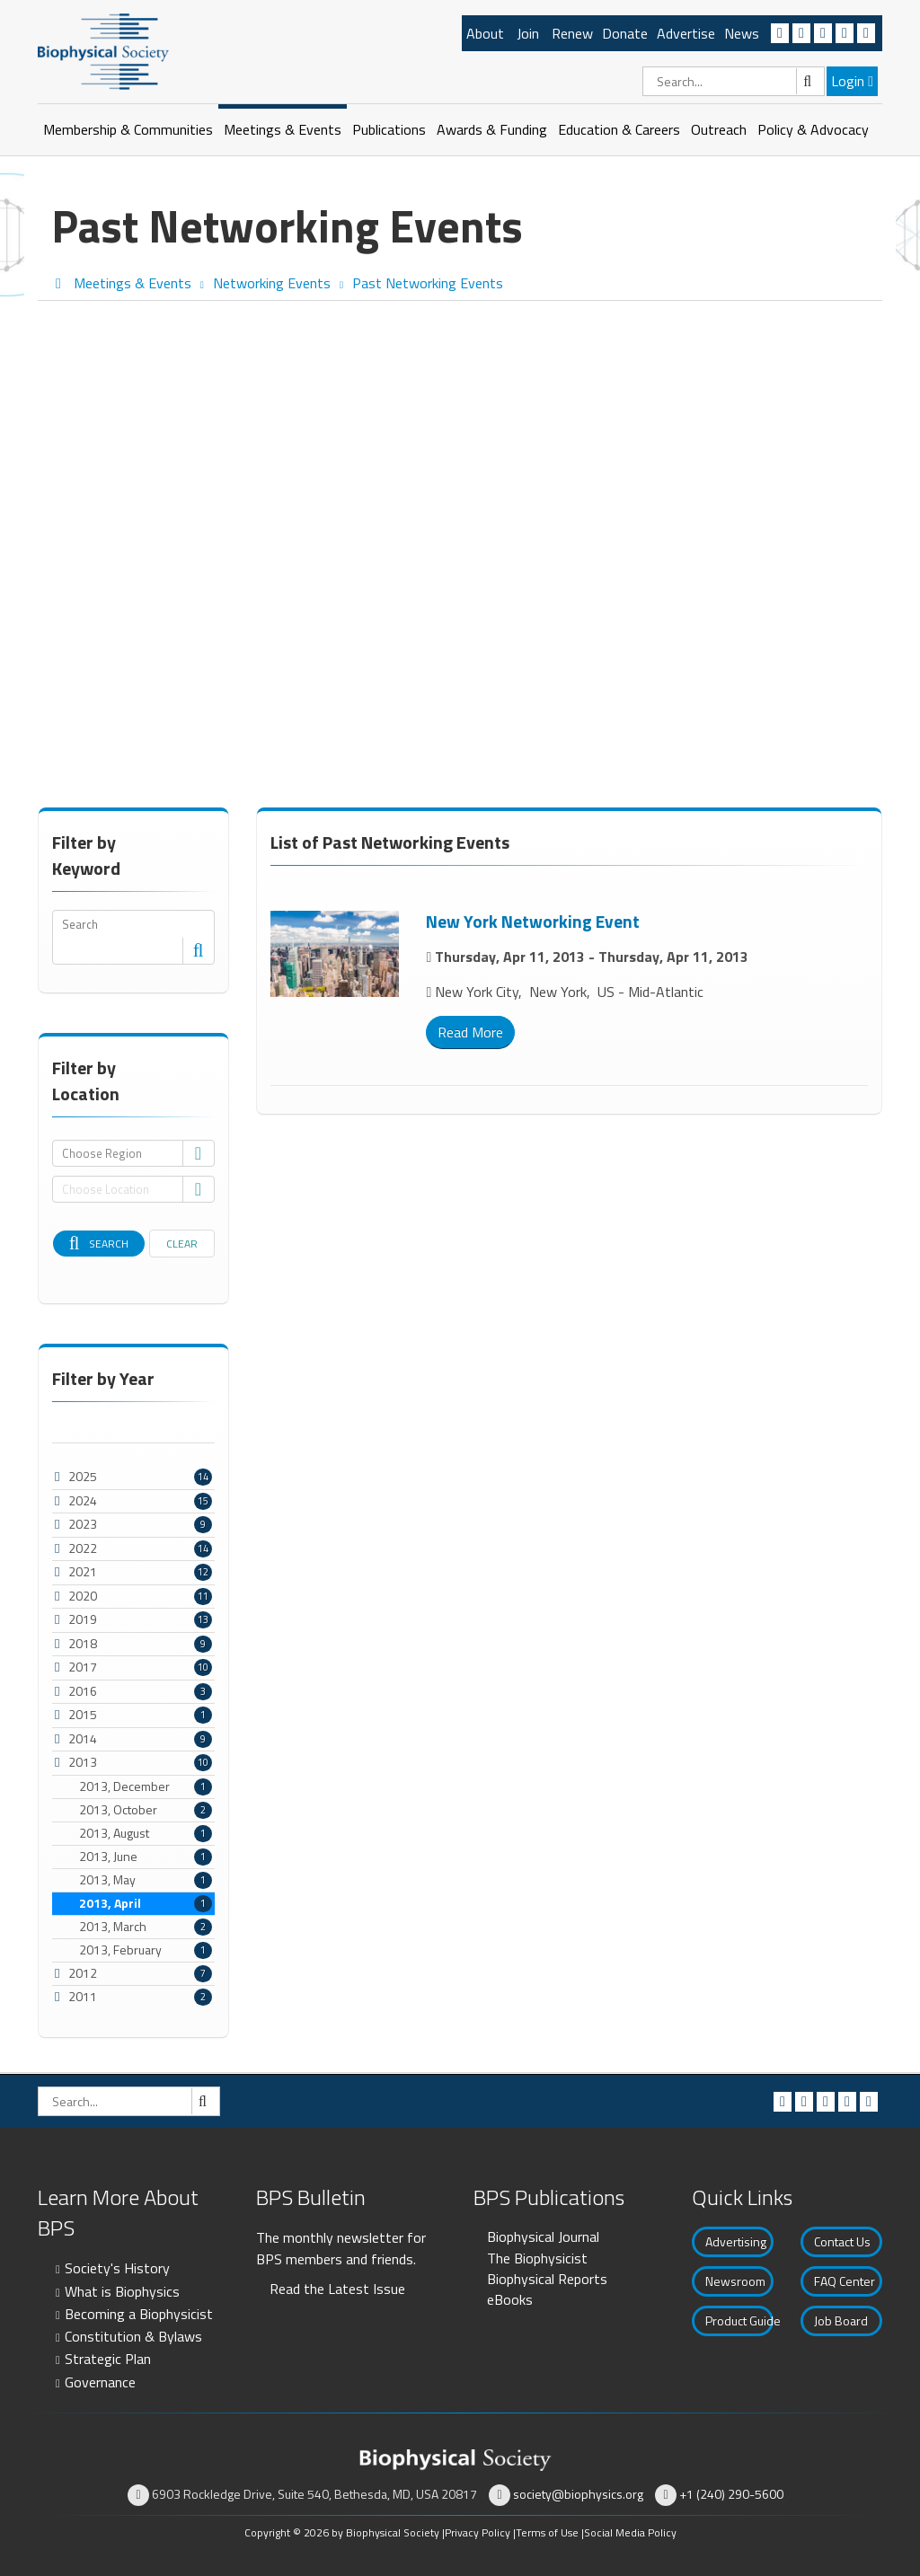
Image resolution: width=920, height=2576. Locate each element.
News (741, 33)
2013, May (145, 1880)
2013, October (145, 1810)
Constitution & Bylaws (133, 2336)
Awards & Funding (492, 129)
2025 (82, 1476)
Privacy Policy (477, 2532)
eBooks (510, 2299)
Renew (572, 33)
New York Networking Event (533, 921)
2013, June (145, 1856)
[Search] (733, 81)
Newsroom (735, 2281)
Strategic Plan (108, 2358)
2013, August (145, 1833)
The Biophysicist (537, 2258)
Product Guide (739, 2320)
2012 (82, 1972)
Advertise (686, 33)
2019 (82, 1619)
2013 (82, 1761)
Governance (100, 2382)
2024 (82, 1500)
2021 (82, 1571)
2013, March (145, 1927)
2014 (82, 1738)
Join (528, 33)
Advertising (735, 2241)
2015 (82, 1714)
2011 (82, 1996)
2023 (82, 1523)
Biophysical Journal (543, 2236)
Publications (389, 129)
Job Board (841, 2320)
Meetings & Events (282, 129)
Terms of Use (547, 2532)
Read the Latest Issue (337, 2288)
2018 (82, 1643)
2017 (82, 1666)
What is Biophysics (122, 2291)
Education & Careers (619, 129)
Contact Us (842, 2241)
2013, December (145, 1786)
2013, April (145, 1903)
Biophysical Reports (547, 2278)
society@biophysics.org (578, 2493)
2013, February (145, 1950)
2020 (82, 1595)
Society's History (117, 2268)
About (485, 33)
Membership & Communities (128, 129)
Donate (625, 33)
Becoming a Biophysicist (139, 2314)
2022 (82, 1548)
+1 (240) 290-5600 (731, 2493)
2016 (82, 1690)
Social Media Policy (630, 2532)
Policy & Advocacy (813, 129)
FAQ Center (844, 2281)
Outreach (719, 129)
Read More (470, 1032)
